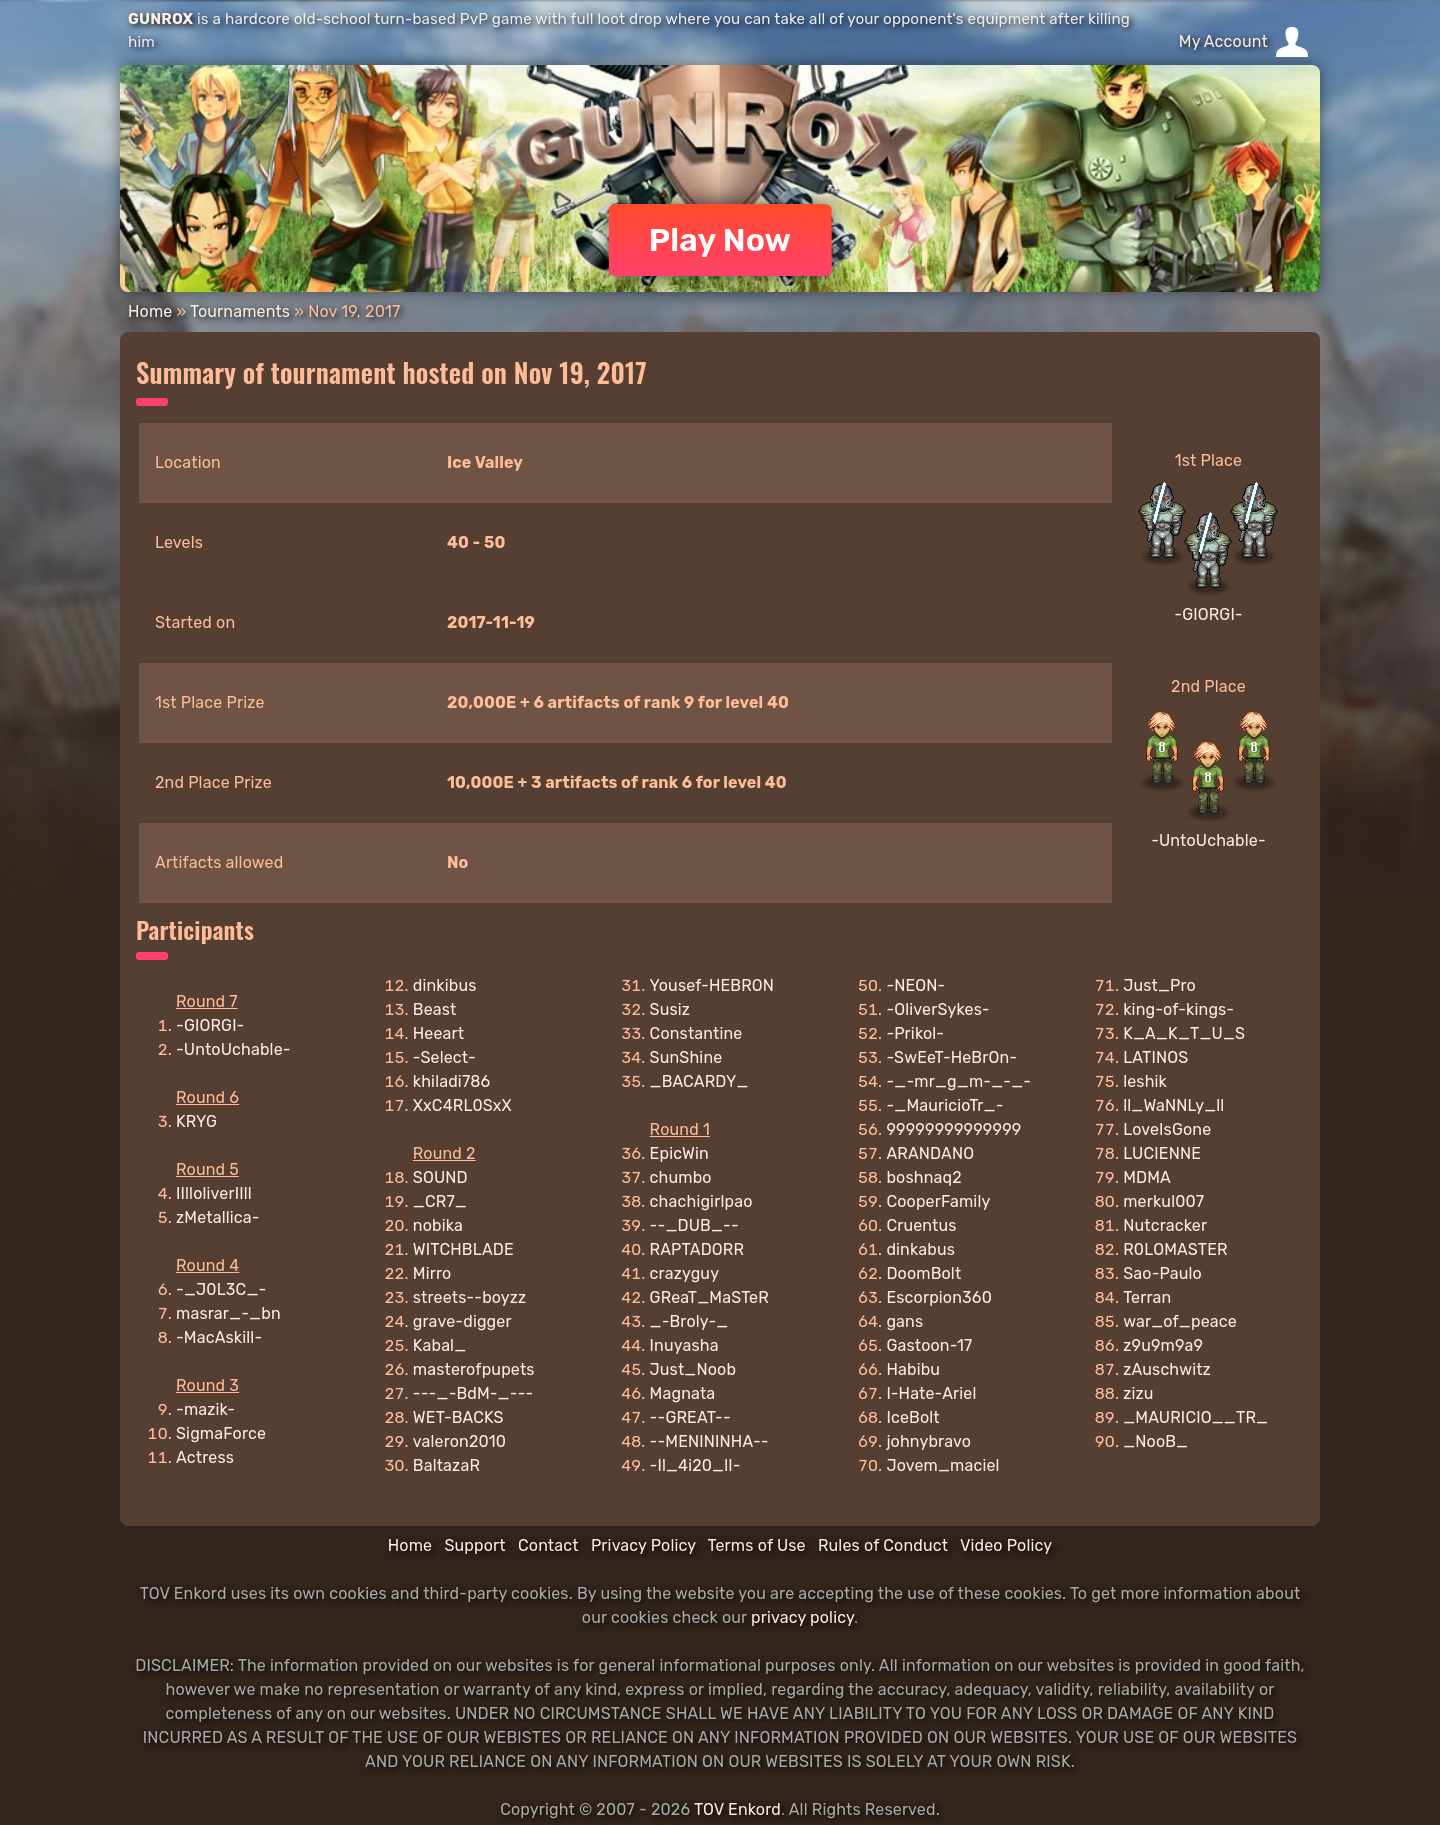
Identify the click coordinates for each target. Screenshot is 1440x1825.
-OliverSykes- (937, 1009)
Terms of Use (757, 1545)
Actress (205, 1457)
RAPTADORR (697, 1249)
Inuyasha (684, 1345)
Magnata (683, 1393)
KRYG (196, 1121)
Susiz (670, 1009)
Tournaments (240, 311)
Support (474, 1545)
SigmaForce (221, 1433)
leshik (1145, 1081)
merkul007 (1163, 1201)
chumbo (681, 1177)
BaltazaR (446, 1465)
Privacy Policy (643, 1545)
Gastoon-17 (929, 1345)
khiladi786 (452, 1081)
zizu (1138, 1393)
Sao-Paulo (1162, 1273)
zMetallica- (218, 1217)
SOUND (440, 1177)
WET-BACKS (458, 1417)
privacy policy (802, 1617)
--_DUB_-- (694, 1225)
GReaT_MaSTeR (709, 1297)
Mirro (432, 1273)
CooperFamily (938, 1201)
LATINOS (1155, 1057)
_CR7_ (440, 1201)
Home (150, 311)
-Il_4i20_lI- (695, 1465)
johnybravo (928, 1441)
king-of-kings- (1178, 1009)
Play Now (720, 240)
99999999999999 (953, 1129)
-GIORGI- (1208, 614)
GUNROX (160, 19)
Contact (548, 1545)
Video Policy (1006, 1545)
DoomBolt (923, 1273)
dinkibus (445, 985)
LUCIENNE (1162, 1153)
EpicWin (679, 1153)
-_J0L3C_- (221, 1289)
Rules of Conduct (883, 1545)
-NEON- (915, 985)
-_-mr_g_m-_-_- (958, 1081)
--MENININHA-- (709, 1441)
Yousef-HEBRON (712, 985)
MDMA (1147, 1177)
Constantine (696, 1033)
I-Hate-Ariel (931, 1393)
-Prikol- (915, 1033)
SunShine (686, 1057)
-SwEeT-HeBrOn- (951, 1057)
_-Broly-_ (689, 1321)
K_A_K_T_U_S (1184, 1033)
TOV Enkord (737, 1809)
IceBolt (912, 1417)
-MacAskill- (219, 1337)
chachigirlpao (701, 1201)
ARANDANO (930, 1153)
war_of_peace (1180, 1321)
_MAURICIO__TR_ (1195, 1417)
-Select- (444, 1057)
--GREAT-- (690, 1417)
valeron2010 (459, 1441)
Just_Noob (693, 1369)
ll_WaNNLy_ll (1173, 1105)
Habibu (913, 1369)
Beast (435, 1009)
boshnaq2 (923, 1177)
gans (904, 1321)
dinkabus (920, 1249)
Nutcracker (1165, 1225)
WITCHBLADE (463, 1249)
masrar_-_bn (228, 1313)
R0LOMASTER (1175, 1249)
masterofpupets (474, 1369)
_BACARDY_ (699, 1081)
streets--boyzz (470, 1297)
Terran (1147, 1297)
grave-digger (462, 1321)
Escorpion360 (939, 1297)
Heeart (438, 1033)
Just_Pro (1159, 985)
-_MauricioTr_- (944, 1105)
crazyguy (685, 1273)
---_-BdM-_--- (473, 1393)
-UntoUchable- (1208, 840)
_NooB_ (1155, 1441)
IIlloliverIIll (214, 1193)
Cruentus (921, 1225)
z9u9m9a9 (1163, 1345)
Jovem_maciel (942, 1465)
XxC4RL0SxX (462, 1105)
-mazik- (205, 1409)
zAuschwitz (1167, 1369)
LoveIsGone (1167, 1129)
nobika (438, 1225)
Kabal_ (440, 1345)
